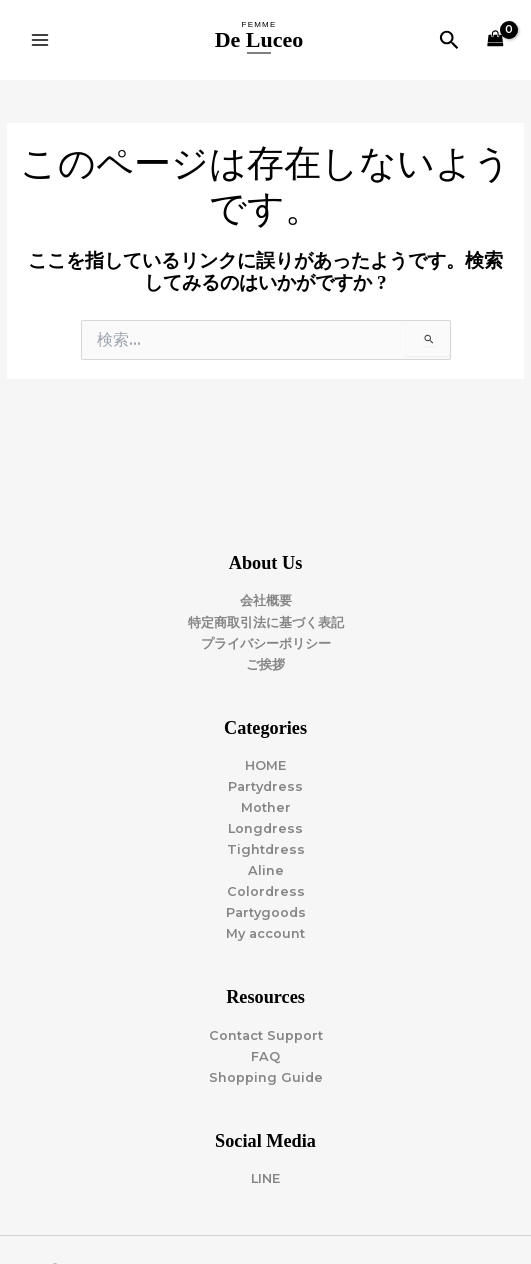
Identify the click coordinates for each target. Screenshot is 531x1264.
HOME (265, 765)
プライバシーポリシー (266, 643)
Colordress (266, 891)
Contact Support (266, 1035)
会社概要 (266, 600)
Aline (266, 870)
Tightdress (266, 849)
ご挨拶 (265, 664)
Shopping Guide (266, 1077)
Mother (266, 807)
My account (265, 933)
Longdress (265, 828)
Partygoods (266, 912)
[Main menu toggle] (40, 40)
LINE (265, 1178)
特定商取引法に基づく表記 (266, 622)
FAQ (265, 1056)
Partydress (265, 786)
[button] (449, 40)
